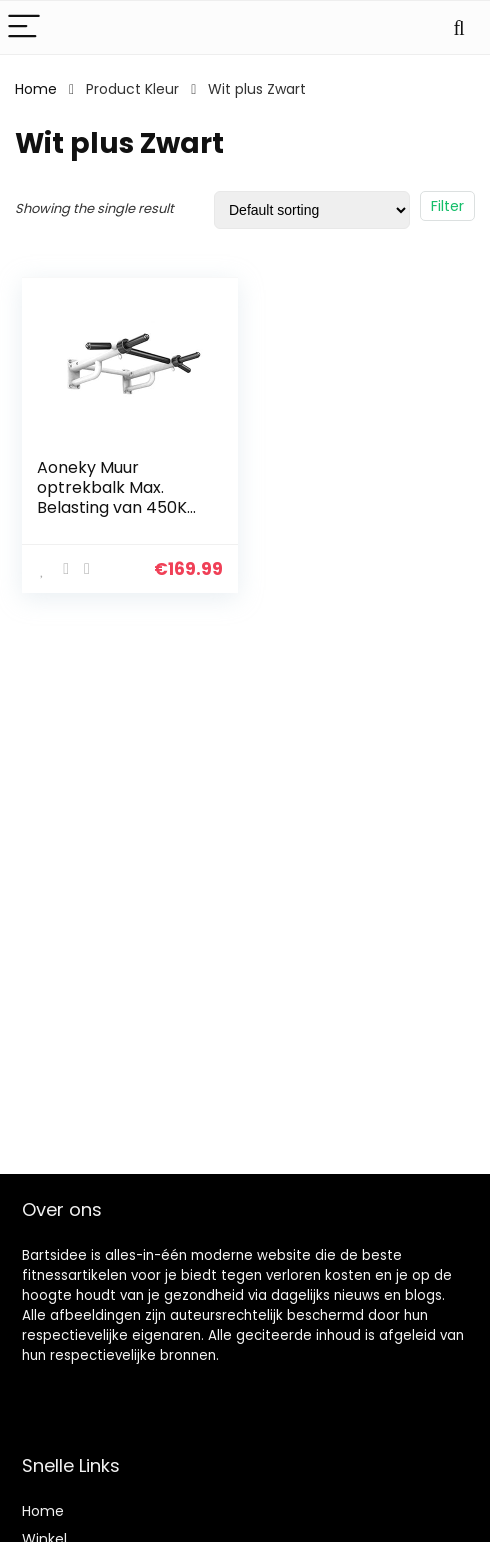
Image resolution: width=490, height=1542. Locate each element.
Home (36, 89)
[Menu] (24, 27)
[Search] (459, 27)
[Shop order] (312, 210)
